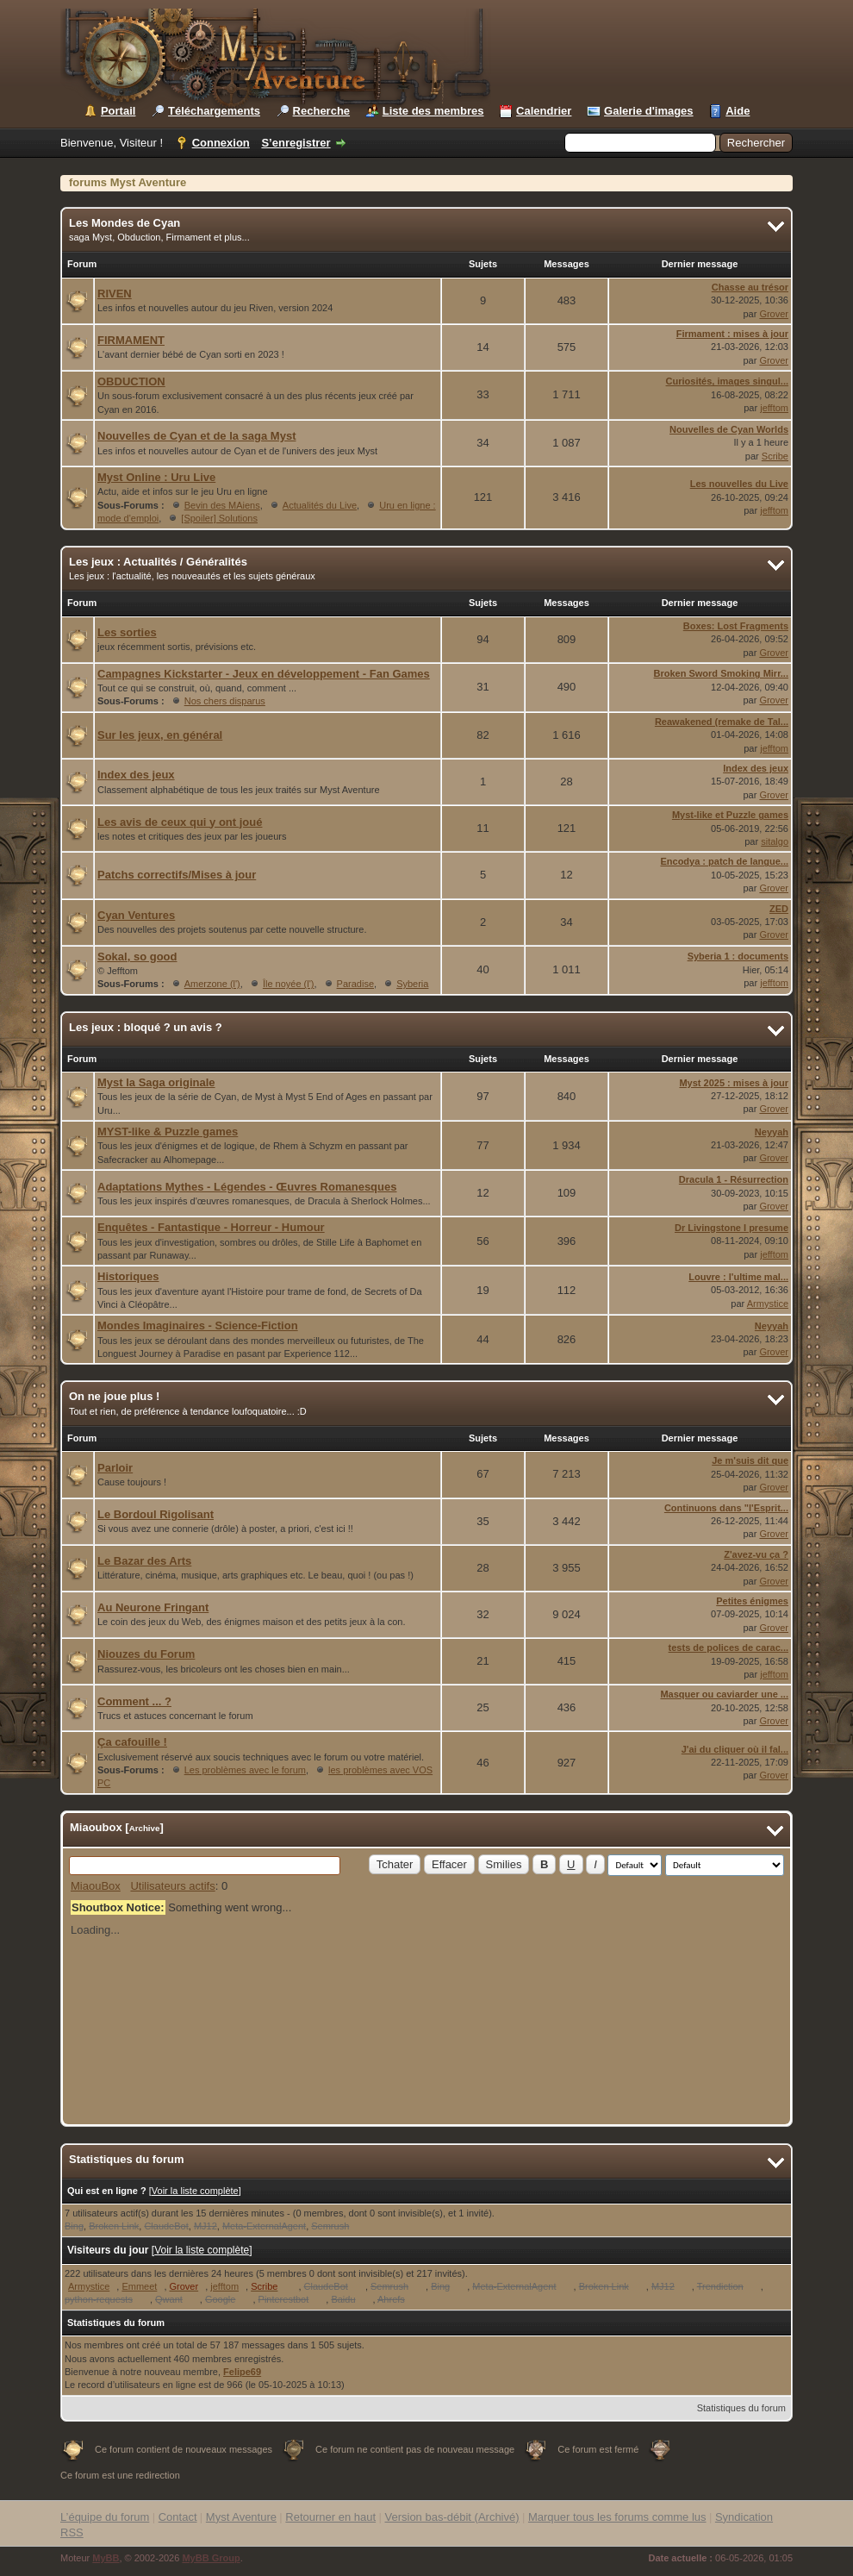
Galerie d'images (649, 110)
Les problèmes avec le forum (245, 1770)
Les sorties (127, 632)
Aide (737, 110)
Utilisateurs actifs (172, 1885)
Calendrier (543, 110)
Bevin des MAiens (222, 505)
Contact (178, 2516)
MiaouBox (96, 1885)
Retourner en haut (330, 2516)
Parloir (115, 1467)
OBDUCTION (131, 381)
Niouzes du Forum (146, 1654)
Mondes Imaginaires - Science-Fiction (197, 1325)
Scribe (775, 456)
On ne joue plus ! (114, 1396)
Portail (118, 110)
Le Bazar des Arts (144, 1560)
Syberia (412, 984)
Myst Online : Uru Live (156, 477)
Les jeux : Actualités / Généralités (158, 561)
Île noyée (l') (288, 984)
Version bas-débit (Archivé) (451, 2516)
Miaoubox (96, 1827)
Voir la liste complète (195, 2190)
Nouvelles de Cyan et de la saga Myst (196, 435)
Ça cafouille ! (132, 1741)
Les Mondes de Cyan (124, 222)
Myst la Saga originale (156, 1082)
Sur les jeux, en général (159, 734)
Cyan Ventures (136, 915)
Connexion (221, 142)
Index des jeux (136, 774)
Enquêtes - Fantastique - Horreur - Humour (211, 1227)
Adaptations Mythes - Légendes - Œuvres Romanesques (246, 1186)
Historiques (128, 1276)
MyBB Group (211, 2558)
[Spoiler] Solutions (219, 518)
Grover (773, 314)
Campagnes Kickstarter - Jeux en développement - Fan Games (263, 673)
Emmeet (139, 2286)
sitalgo (774, 841)
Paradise (355, 984)
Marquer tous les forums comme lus (617, 2516)
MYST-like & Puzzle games (167, 1131)
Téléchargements (214, 110)
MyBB (105, 2558)
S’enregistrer (295, 142)
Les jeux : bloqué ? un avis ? (145, 1027)
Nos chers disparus (224, 701)
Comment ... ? (134, 1701)
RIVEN (114, 293)
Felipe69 (242, 2372)
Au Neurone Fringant (153, 1607)
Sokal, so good (137, 956)
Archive (144, 1828)
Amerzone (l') (212, 984)
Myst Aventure (241, 2516)
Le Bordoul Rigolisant (155, 1514)
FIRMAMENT (131, 340)
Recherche (321, 110)
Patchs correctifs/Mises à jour (176, 874)
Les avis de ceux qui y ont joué (179, 822)
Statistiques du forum (741, 2408)
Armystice (767, 1303)
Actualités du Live (320, 505)
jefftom (774, 408)
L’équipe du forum (104, 2516)
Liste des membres (433, 110)
